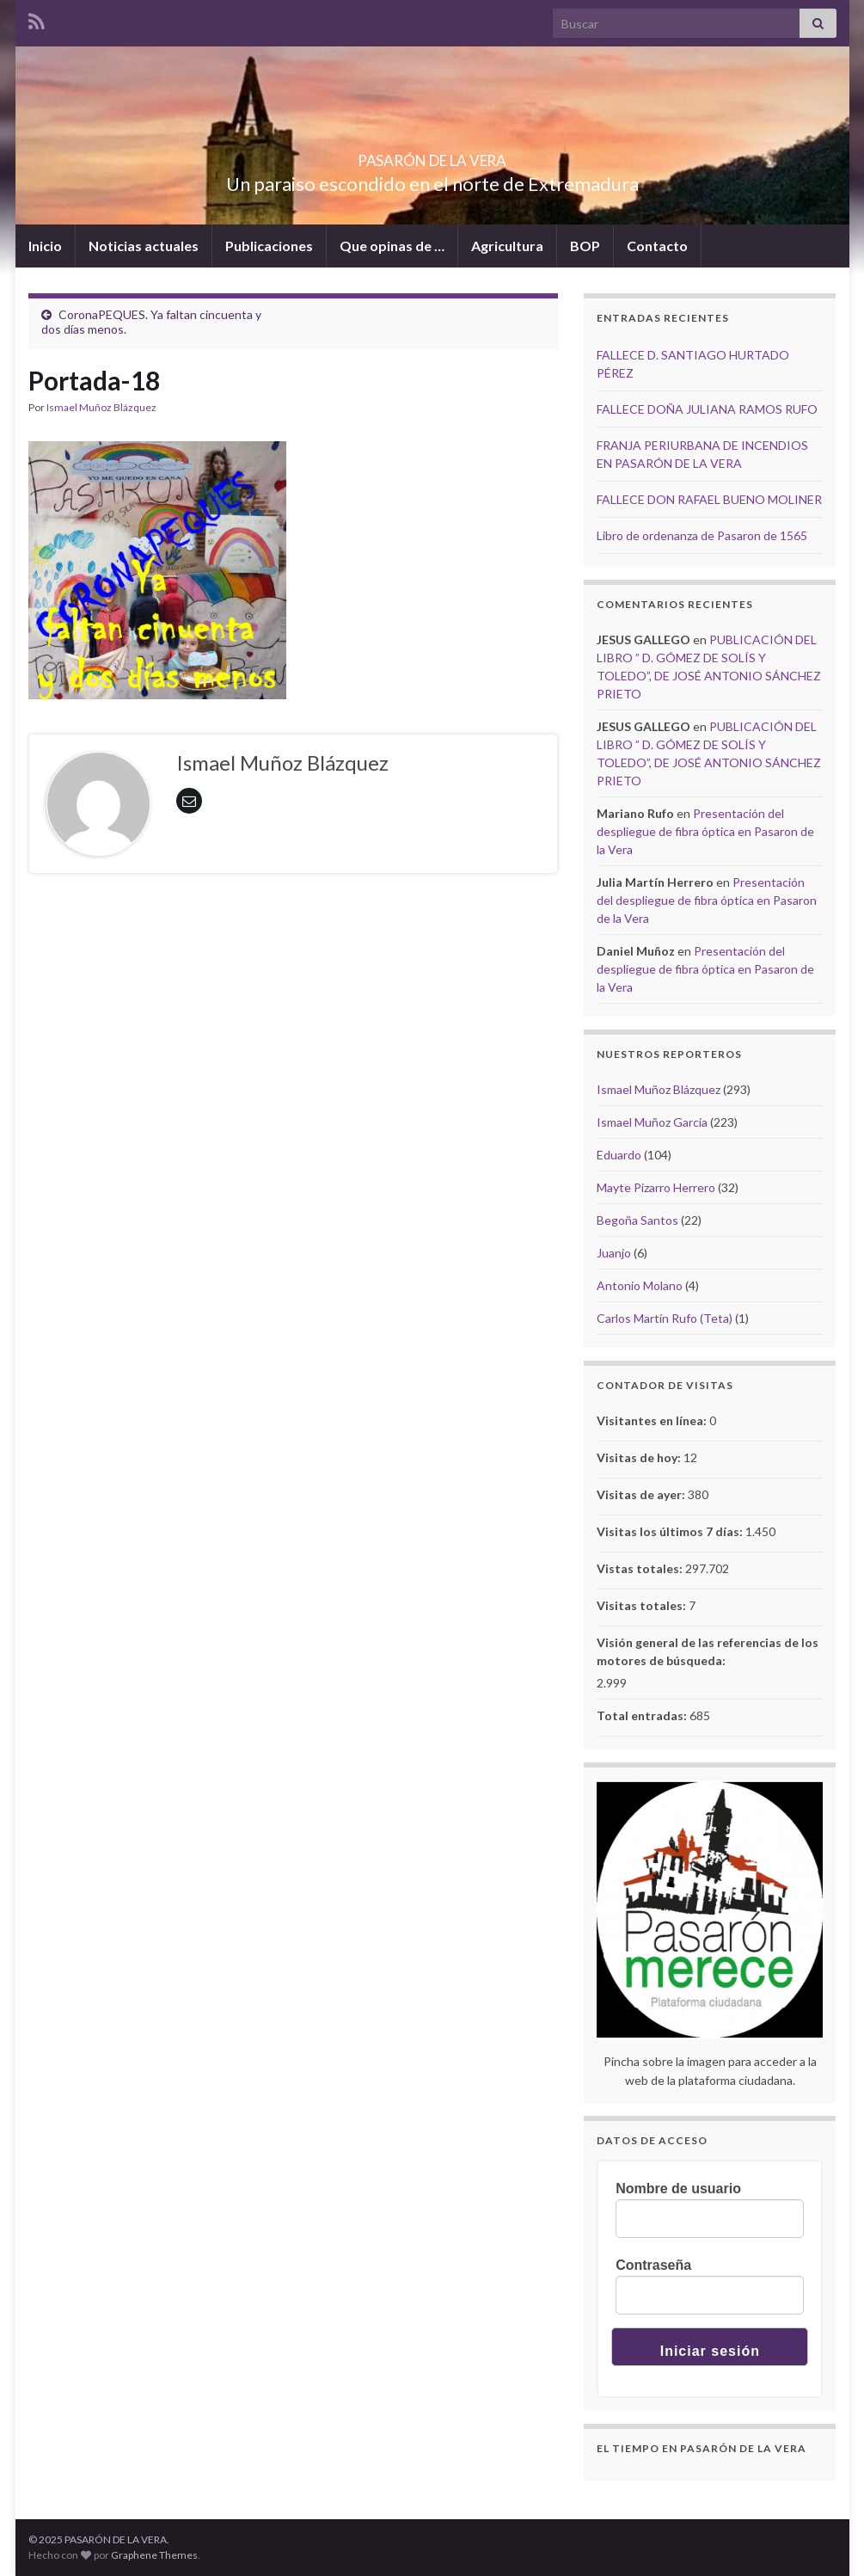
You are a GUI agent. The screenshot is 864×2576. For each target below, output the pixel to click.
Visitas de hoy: (640, 1457)
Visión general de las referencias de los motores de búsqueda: (707, 1651)
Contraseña (653, 2265)
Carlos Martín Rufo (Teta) (664, 1318)
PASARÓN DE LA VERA (432, 155)
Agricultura (507, 245)
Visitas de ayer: (642, 1494)
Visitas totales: (643, 1605)
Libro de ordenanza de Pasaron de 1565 (702, 535)
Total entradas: (643, 1715)
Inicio (45, 245)
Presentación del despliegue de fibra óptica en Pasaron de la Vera (705, 831)
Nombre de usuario (678, 2188)
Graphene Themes (154, 2554)
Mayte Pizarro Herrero (656, 1187)
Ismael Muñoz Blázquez (101, 407)
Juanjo (614, 1252)
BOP (585, 245)
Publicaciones (269, 245)
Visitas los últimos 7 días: (671, 1531)
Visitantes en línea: (653, 1420)
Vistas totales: (641, 1568)
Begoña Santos (637, 1220)
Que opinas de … (392, 245)
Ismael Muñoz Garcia (652, 1122)
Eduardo (619, 1154)
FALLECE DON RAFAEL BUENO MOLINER (709, 499)
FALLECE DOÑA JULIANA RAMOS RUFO (707, 409)
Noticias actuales (144, 245)
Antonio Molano (640, 1285)
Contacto (657, 245)
